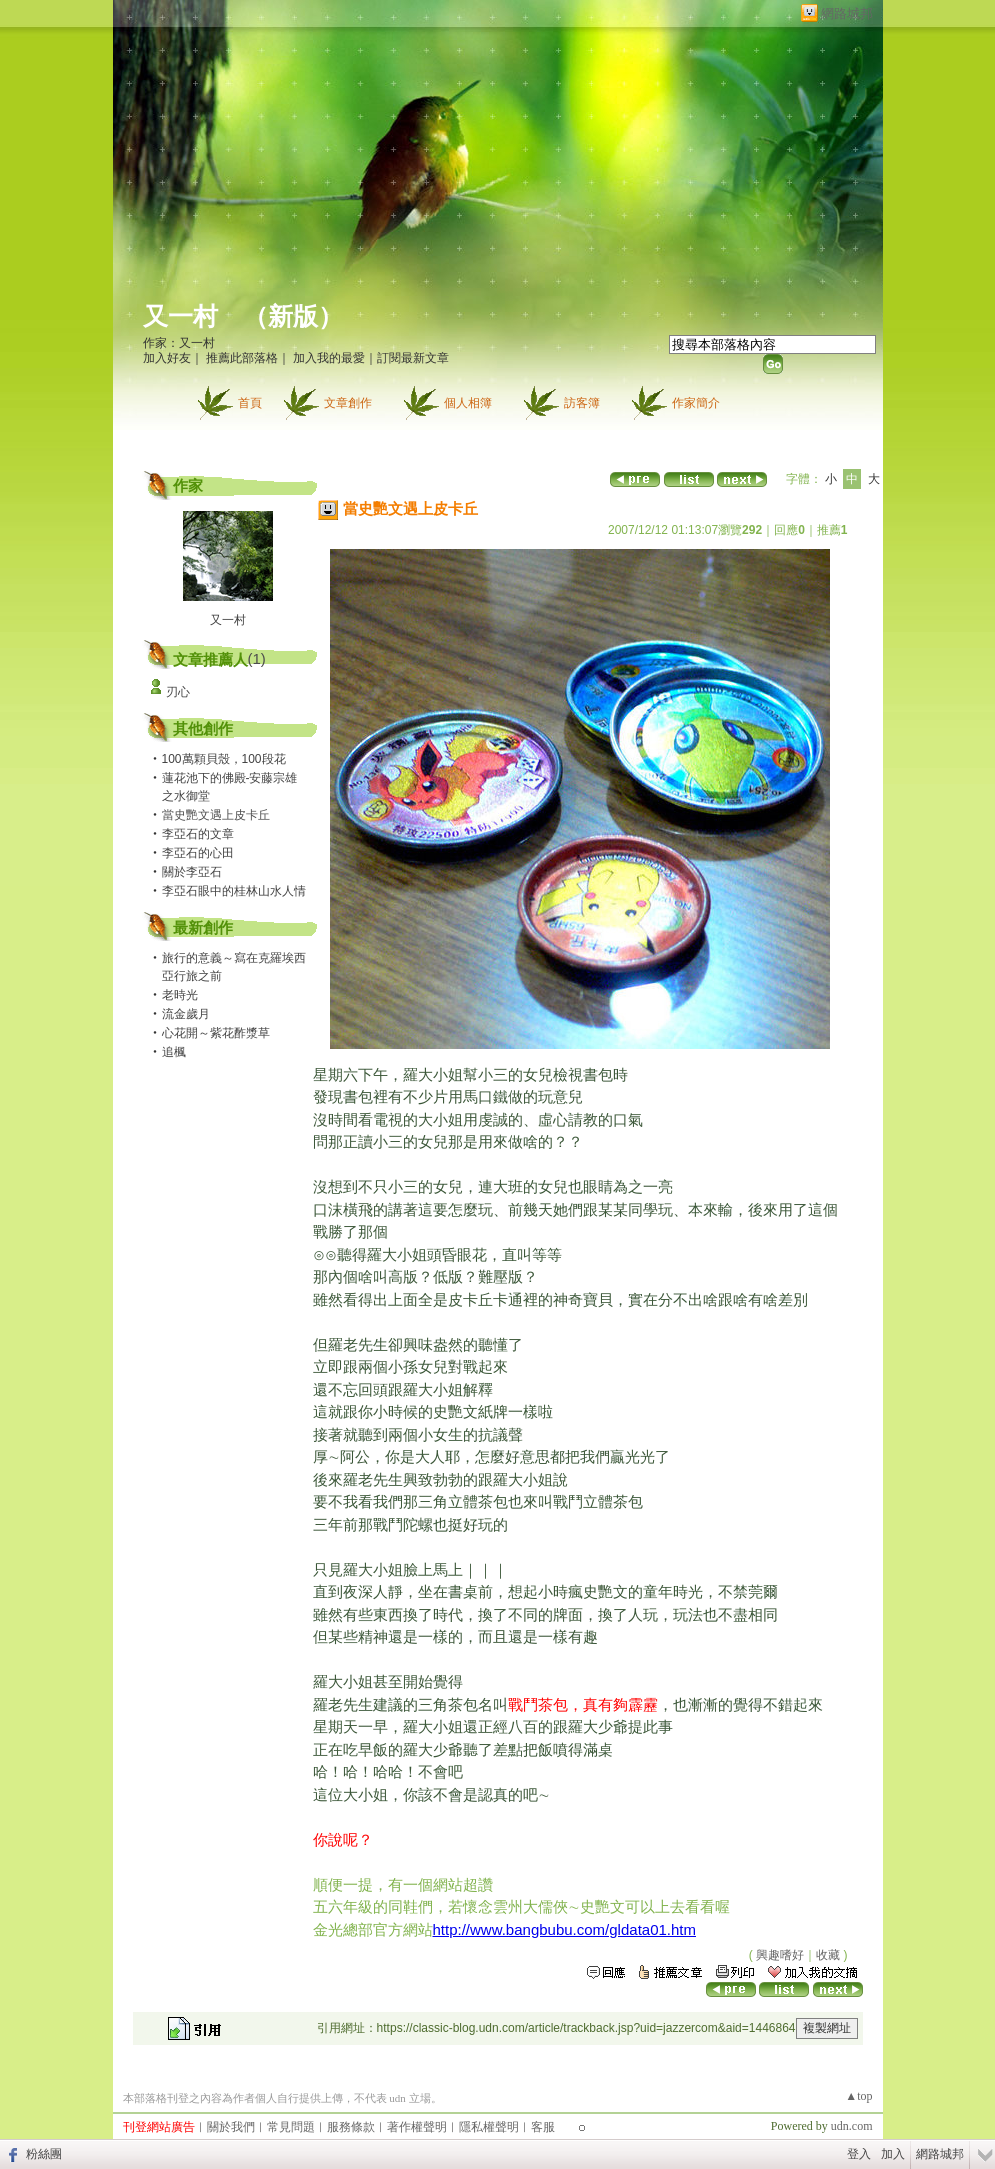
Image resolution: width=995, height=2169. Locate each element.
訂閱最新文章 (413, 358)
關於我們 (231, 2127)
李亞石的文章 (198, 834)
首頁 (250, 403)
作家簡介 (696, 403)
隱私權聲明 (489, 2127)
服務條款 (351, 2127)
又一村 (180, 316)
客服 (543, 2127)
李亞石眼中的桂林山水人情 (234, 891)
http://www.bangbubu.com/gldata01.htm (565, 1929)
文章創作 (348, 403)
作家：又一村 (179, 343)
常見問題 (291, 2127)
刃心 (178, 692)
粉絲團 (44, 2154)
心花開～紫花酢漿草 (216, 1033)
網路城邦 (847, 13)
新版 (293, 316)
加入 (893, 2154)
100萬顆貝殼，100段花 (224, 759)
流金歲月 (186, 1014)
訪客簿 (582, 403)
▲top (858, 2096)
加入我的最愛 (329, 358)
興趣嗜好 (780, 1955)
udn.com (852, 2126)
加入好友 (167, 358)
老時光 (180, 995)
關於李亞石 (192, 872)
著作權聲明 (417, 2127)
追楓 (174, 1052)
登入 (859, 2154)
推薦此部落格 (242, 358)
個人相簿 (468, 403)
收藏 (828, 1955)
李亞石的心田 (198, 853)
